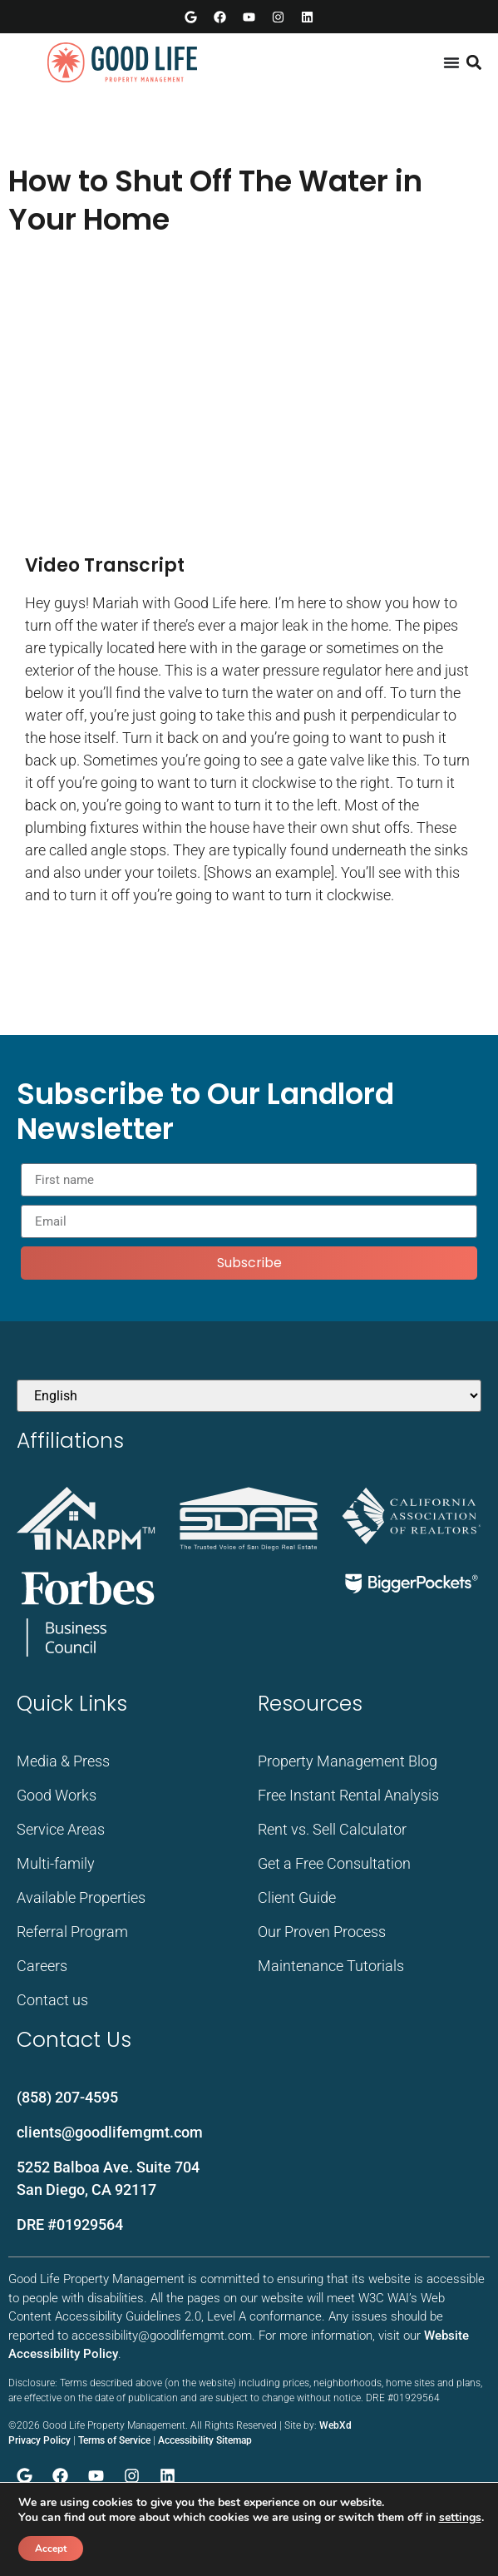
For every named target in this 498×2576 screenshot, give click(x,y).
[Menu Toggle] (451, 62)
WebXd (335, 2425)
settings (460, 2517)
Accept (51, 2548)
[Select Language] (249, 1396)
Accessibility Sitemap (205, 2440)
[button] (473, 63)
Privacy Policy (39, 2440)
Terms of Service (114, 2440)
